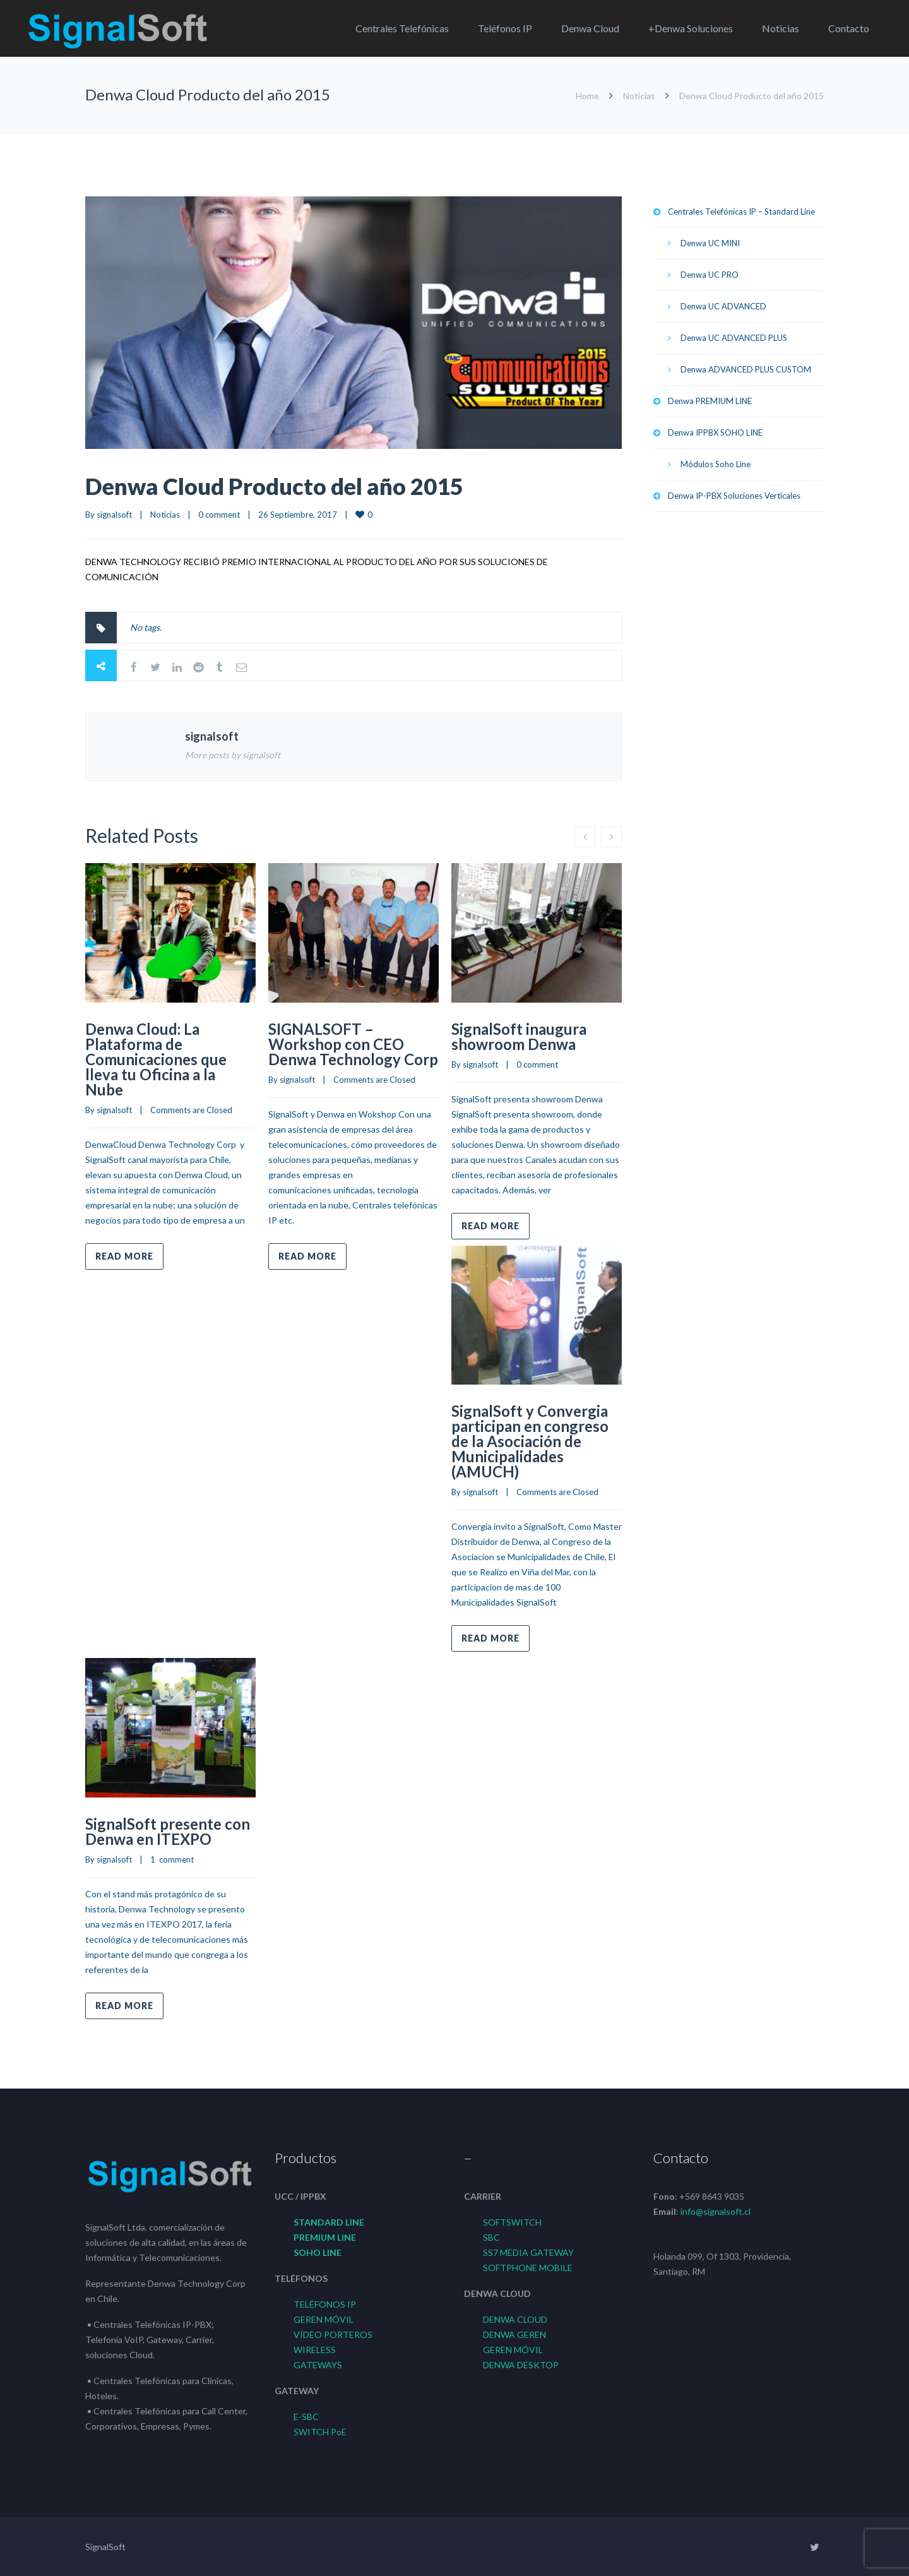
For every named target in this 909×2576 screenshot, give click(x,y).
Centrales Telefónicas (402, 28)
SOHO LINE (318, 2252)
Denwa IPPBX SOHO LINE (715, 432)
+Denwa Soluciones (690, 28)
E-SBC (306, 2416)
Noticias (780, 28)
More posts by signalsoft (232, 754)
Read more (124, 1256)
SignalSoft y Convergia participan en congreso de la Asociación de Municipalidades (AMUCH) (530, 1441)
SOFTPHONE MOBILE (528, 2267)
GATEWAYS (318, 2364)
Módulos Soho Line (715, 464)
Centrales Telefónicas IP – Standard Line (741, 211)
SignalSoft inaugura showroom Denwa (518, 1036)
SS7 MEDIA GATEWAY (528, 2252)
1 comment (172, 1859)
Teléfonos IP (505, 28)
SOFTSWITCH (512, 2222)
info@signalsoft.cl (715, 2211)
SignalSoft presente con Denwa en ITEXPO (167, 1831)
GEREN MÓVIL (324, 2319)
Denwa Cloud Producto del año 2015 (274, 486)
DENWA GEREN (514, 2334)
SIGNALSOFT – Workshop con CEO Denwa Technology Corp (353, 1044)
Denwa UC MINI (710, 243)
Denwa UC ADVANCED (723, 306)
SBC (491, 2237)
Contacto (848, 28)
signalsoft (114, 515)
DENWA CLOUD (515, 2319)
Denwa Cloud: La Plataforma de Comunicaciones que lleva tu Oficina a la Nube (156, 1059)
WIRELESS (315, 2349)
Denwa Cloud (590, 28)
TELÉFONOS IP (325, 2304)
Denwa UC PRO (709, 275)
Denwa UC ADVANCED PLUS (733, 338)
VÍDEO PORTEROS (333, 2334)
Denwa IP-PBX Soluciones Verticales (734, 496)
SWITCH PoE (320, 2431)
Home (587, 95)
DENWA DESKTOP (521, 2364)
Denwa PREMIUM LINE (710, 401)
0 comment (219, 515)
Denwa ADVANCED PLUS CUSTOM (745, 369)
